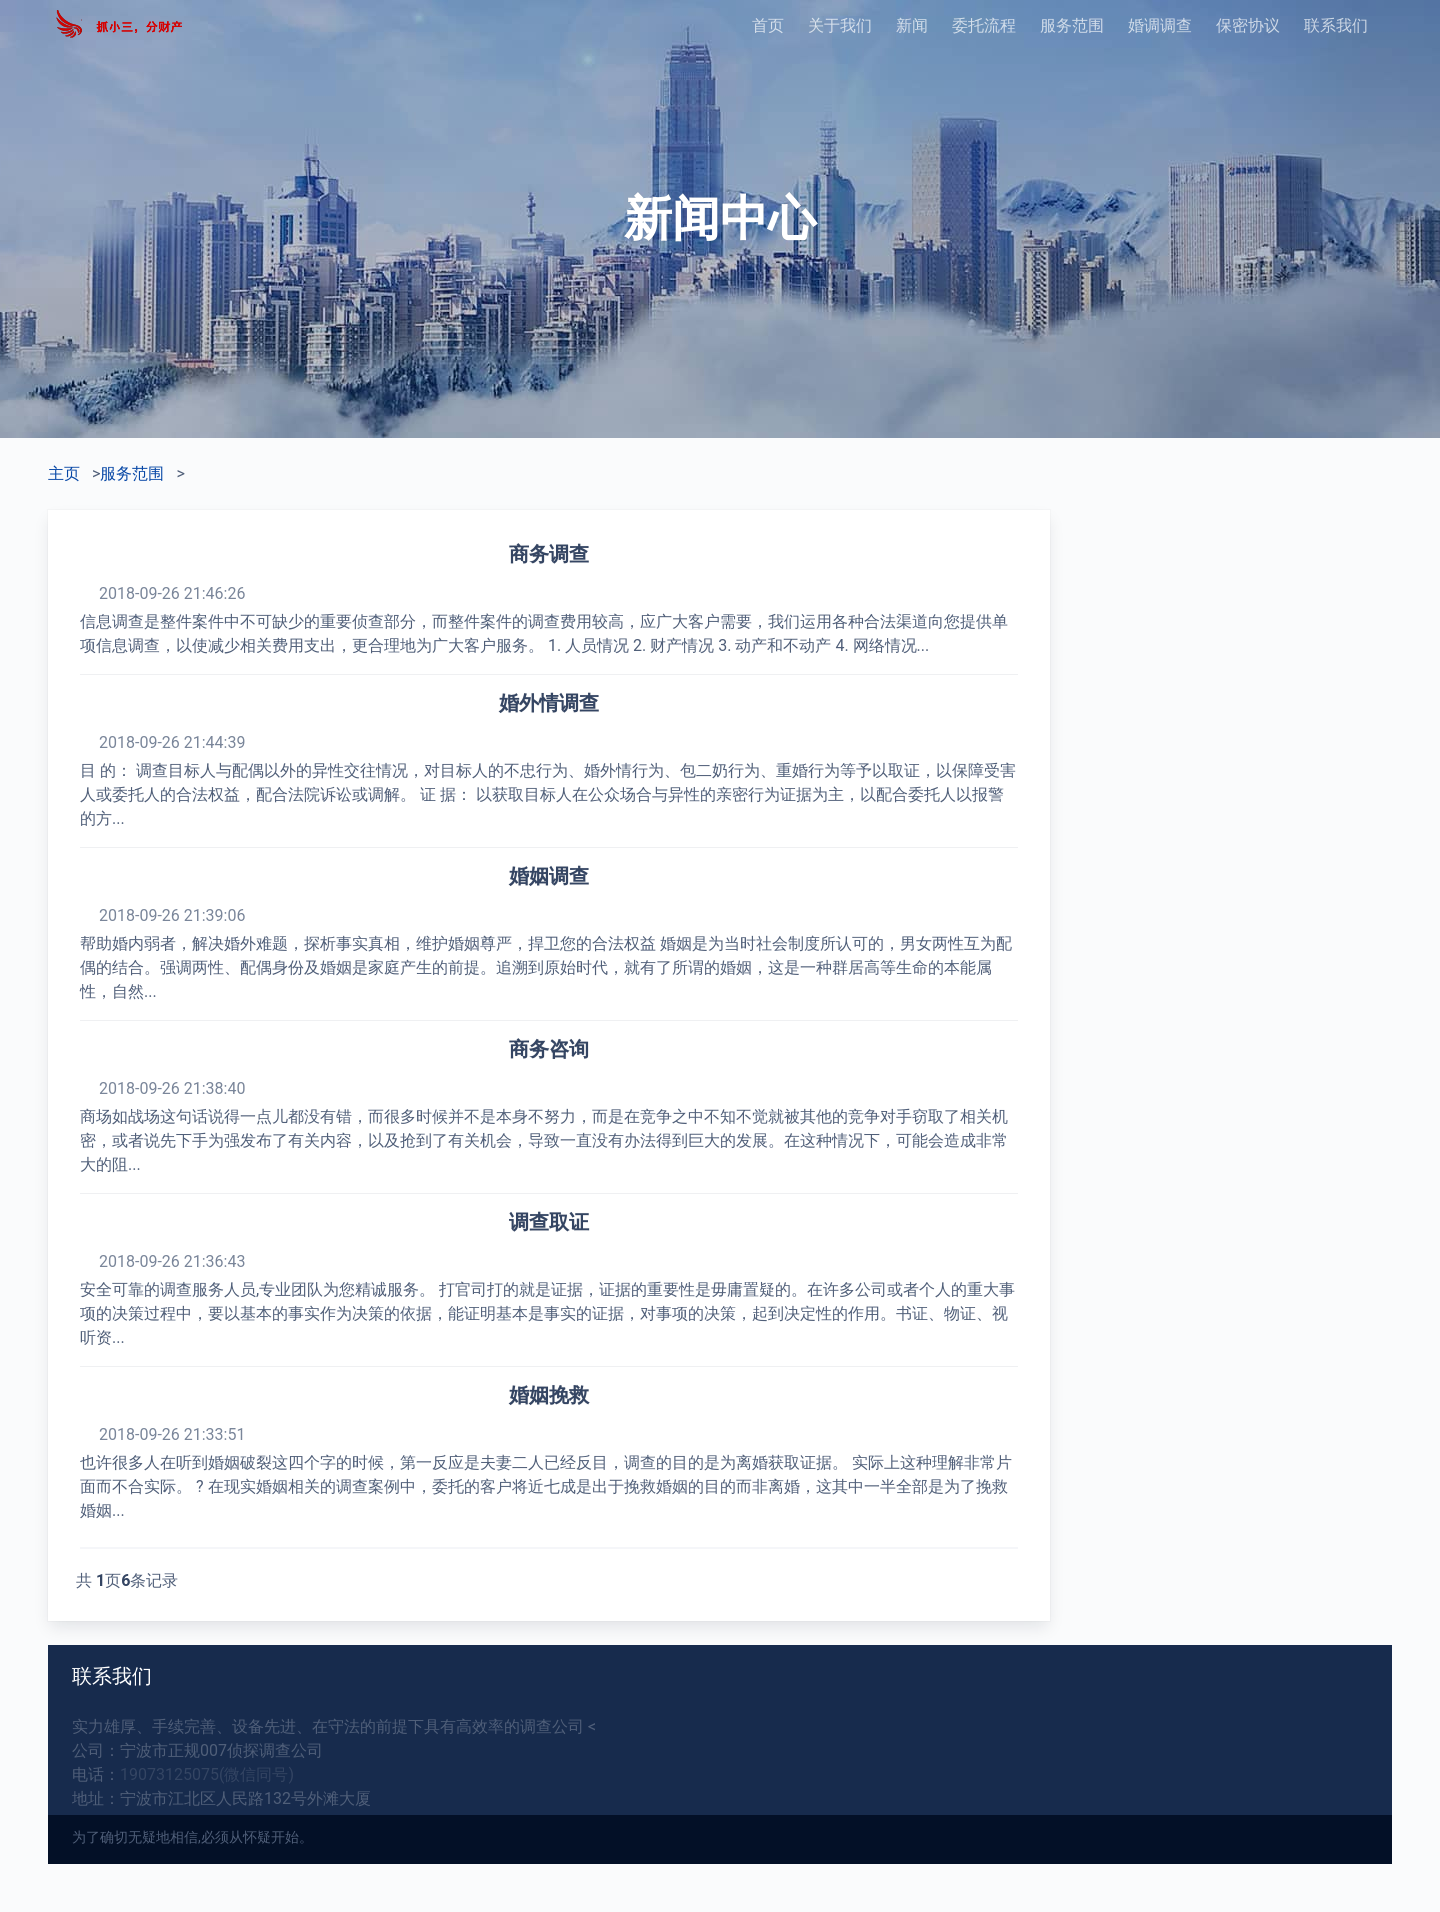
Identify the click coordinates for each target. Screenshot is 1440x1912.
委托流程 (984, 25)
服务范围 (1072, 25)
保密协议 (1248, 25)
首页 (768, 25)
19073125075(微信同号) (207, 1774)
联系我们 (1336, 25)
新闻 (912, 25)
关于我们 (840, 25)
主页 (64, 473)
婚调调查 (1160, 25)
